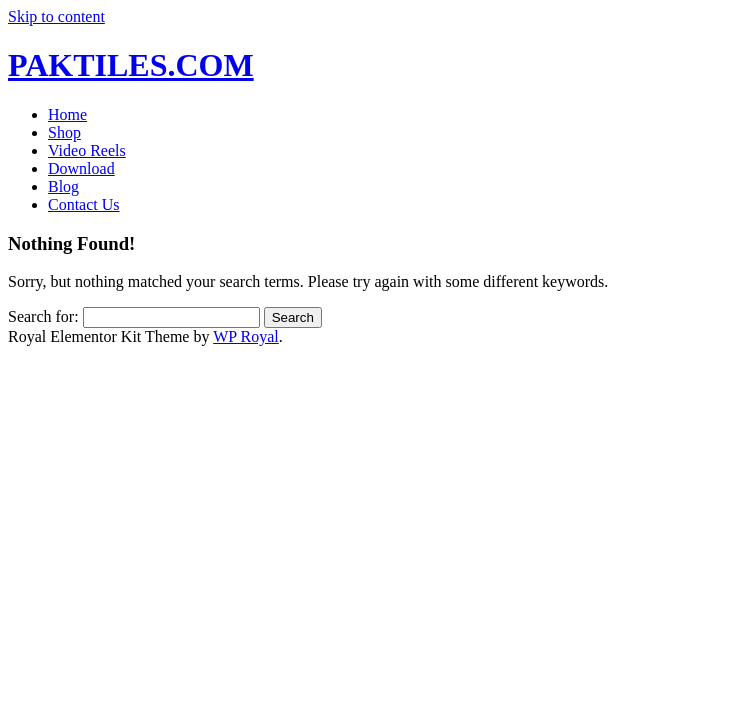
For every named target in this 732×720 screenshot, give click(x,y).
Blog (63, 186)
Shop (64, 132)
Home (67, 114)
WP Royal (246, 336)
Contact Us (84, 204)
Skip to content (56, 16)
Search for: (43, 316)
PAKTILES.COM (131, 65)
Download (81, 168)
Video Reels (87, 150)
